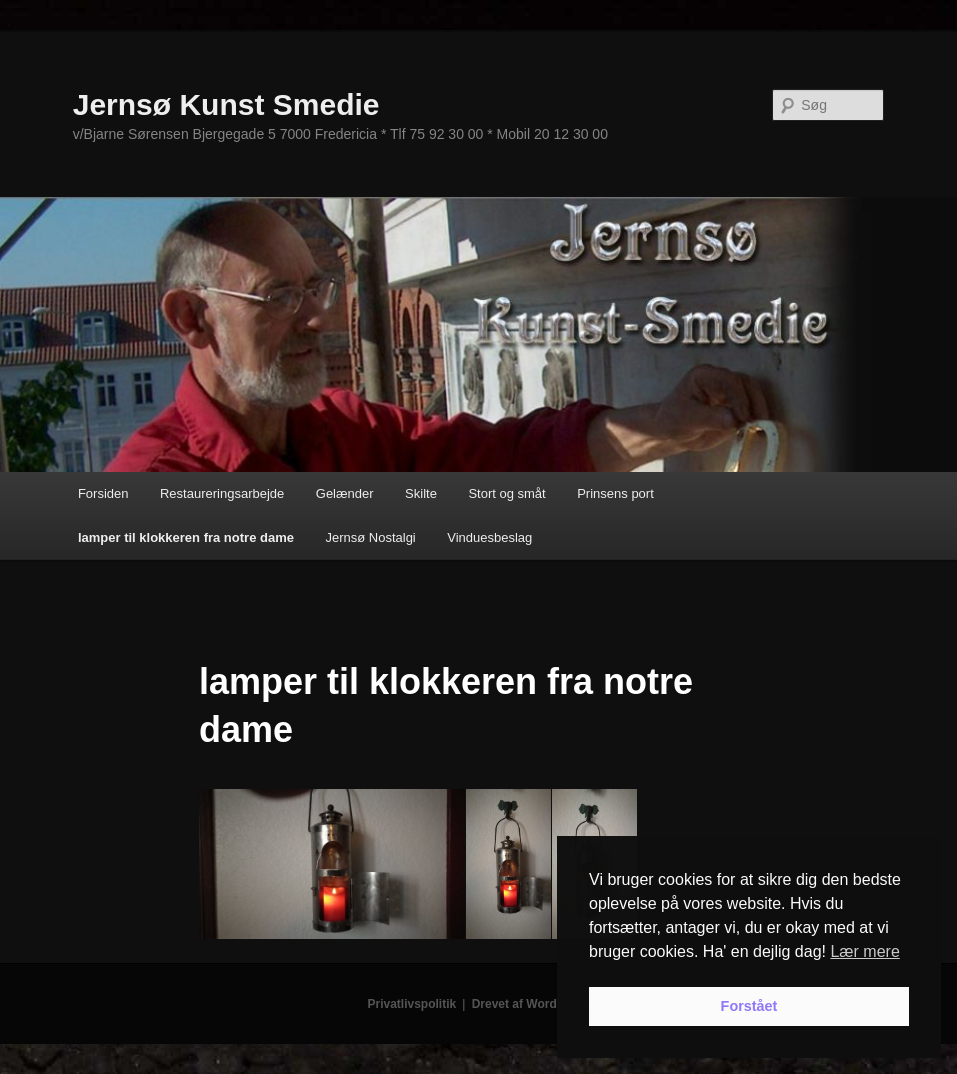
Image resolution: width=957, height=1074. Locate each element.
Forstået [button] (749, 1006)
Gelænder (345, 493)
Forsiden (103, 493)
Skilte (421, 493)
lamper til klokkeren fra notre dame (186, 537)
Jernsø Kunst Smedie (226, 104)
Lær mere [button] (864, 951)
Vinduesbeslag (489, 537)
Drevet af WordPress (531, 1004)
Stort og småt (506, 493)
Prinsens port (615, 493)
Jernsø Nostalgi (370, 537)
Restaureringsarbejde (222, 493)
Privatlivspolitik (412, 1004)
